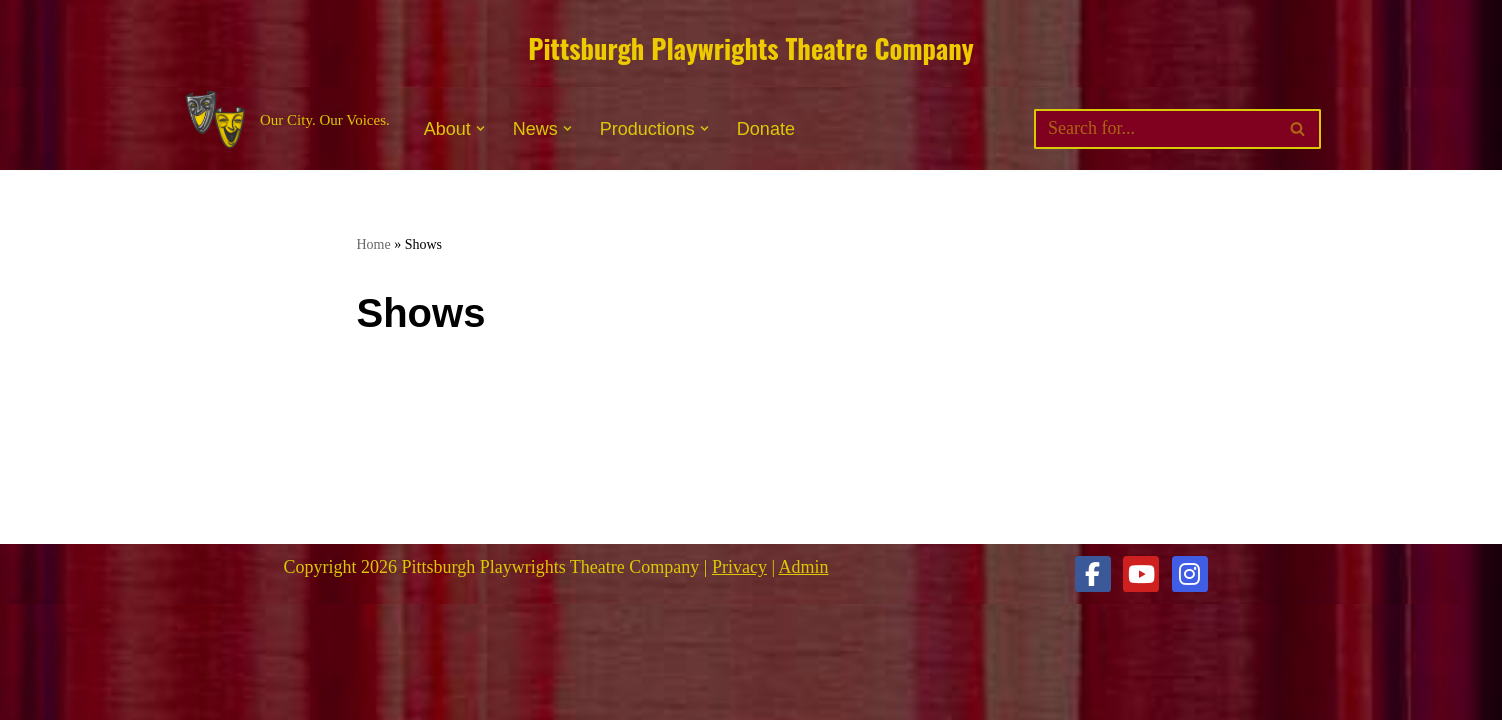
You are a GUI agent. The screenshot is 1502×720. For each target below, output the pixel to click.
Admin (804, 567)
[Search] (1155, 129)
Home (374, 244)
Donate (766, 129)
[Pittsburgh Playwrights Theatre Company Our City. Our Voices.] (285, 120)
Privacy (739, 567)
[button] (480, 128)
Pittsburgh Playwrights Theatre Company (750, 48)
